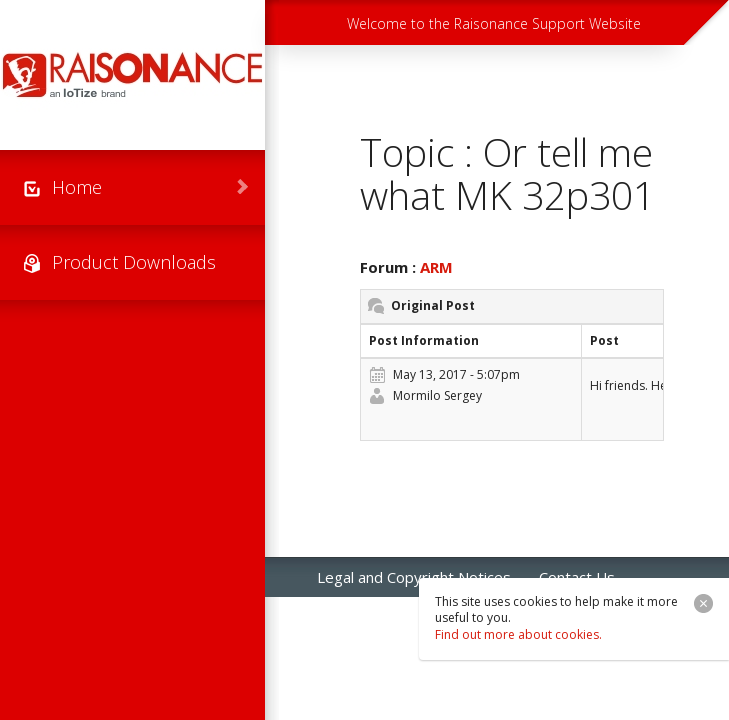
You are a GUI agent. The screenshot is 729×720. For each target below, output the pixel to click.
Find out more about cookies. (518, 634)
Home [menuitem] (77, 187)
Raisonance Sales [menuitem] (376, 617)
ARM (436, 267)
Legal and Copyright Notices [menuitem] (414, 577)
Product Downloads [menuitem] (134, 262)
